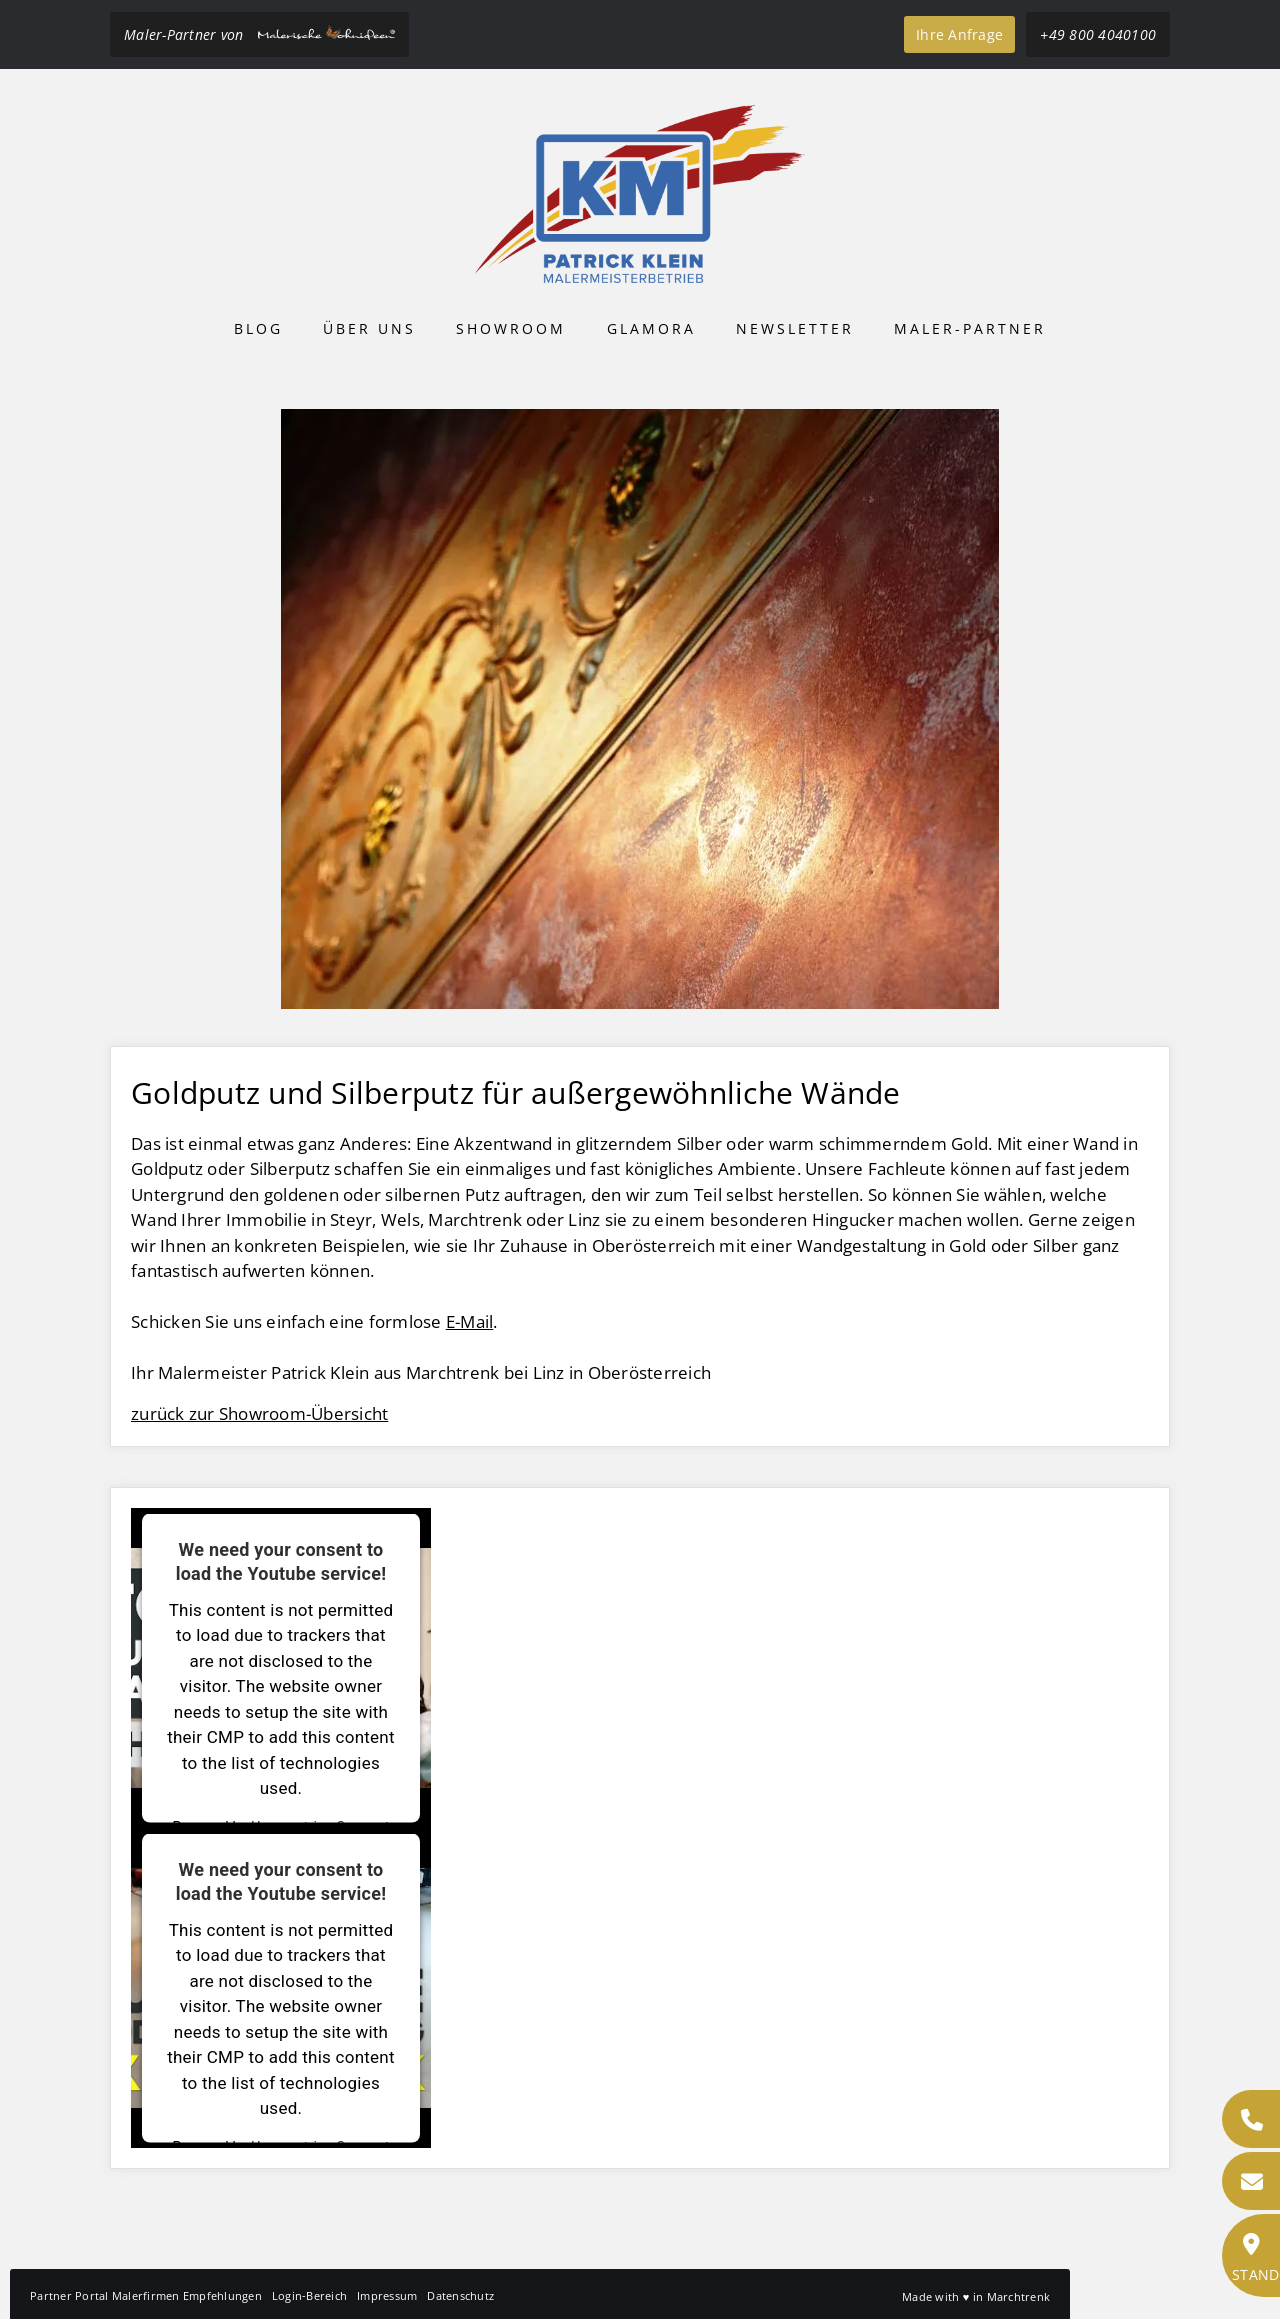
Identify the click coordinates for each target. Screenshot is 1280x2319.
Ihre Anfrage (959, 34)
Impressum (387, 2295)
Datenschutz (460, 2295)
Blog (258, 328)
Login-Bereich (309, 2295)
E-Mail (470, 1321)
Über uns (369, 328)
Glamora (651, 328)
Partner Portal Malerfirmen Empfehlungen (146, 2295)
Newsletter (795, 328)
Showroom (511, 328)
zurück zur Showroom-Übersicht (259, 1413)
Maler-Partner (970, 328)
